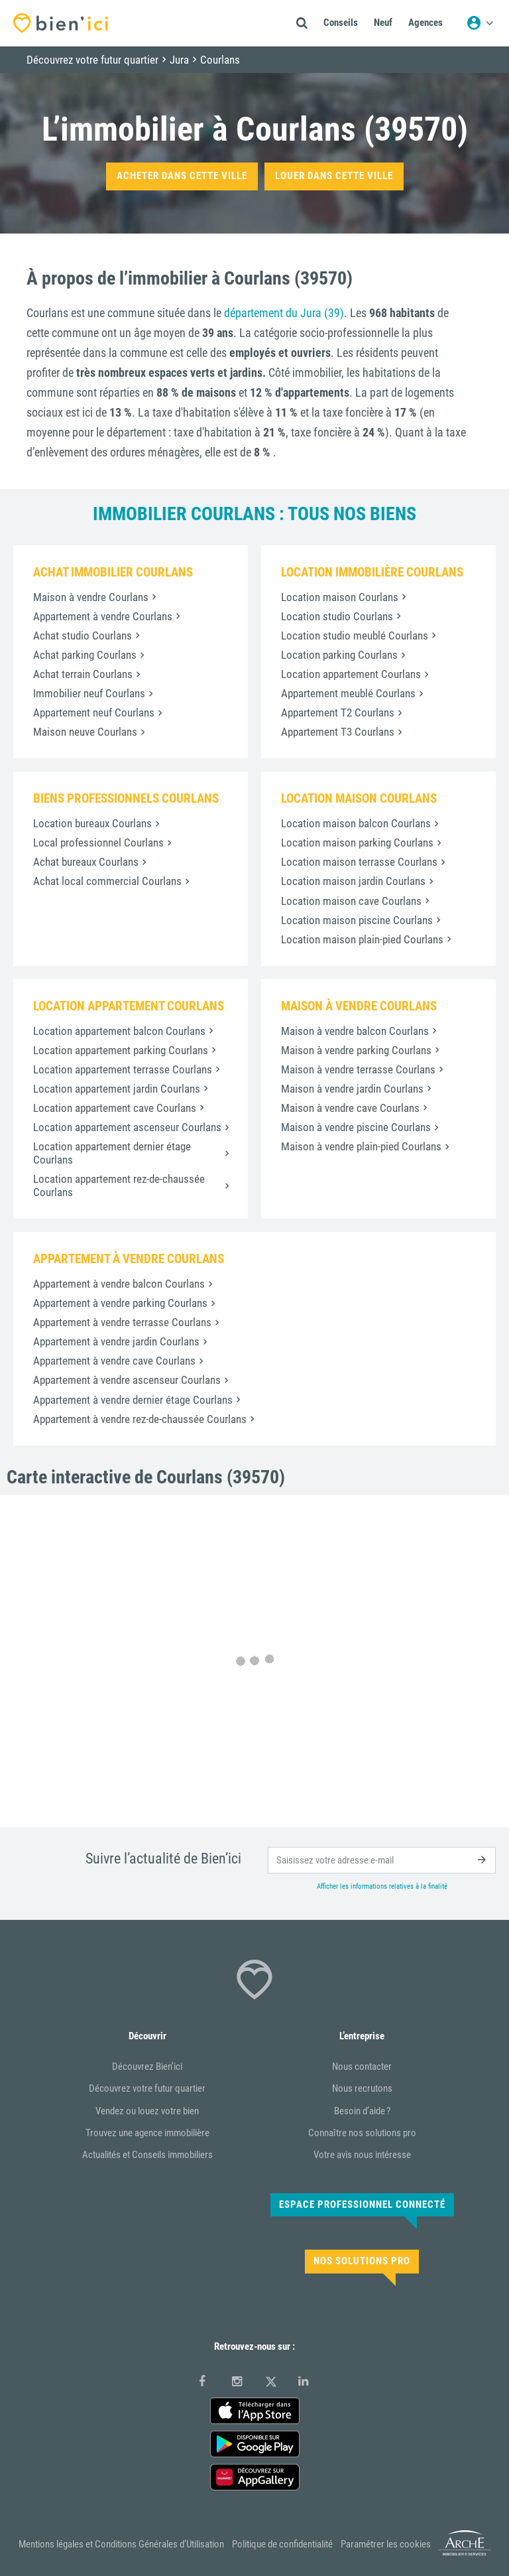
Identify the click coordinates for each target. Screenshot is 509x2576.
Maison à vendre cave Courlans (350, 1108)
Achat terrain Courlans (83, 674)
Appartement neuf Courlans (93, 712)
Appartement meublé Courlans (348, 693)
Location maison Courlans (339, 597)
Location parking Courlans (339, 654)
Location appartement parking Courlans (120, 1050)
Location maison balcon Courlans (356, 823)
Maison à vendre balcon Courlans (355, 1031)
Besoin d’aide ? (362, 2111)
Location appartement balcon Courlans (119, 1031)
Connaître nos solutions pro (362, 2133)
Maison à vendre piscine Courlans (356, 1127)
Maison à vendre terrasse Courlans (358, 1069)
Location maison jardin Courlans (353, 881)
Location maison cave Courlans (351, 901)
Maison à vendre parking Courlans (356, 1050)
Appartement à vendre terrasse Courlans (122, 1322)
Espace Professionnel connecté (362, 2204)
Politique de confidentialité (282, 2544)
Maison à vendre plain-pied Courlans (361, 1146)
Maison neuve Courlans (85, 731)
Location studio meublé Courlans (354, 635)
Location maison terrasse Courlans (359, 861)
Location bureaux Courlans (92, 823)
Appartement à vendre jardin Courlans (116, 1341)
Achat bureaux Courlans (86, 861)
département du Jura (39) (284, 313)
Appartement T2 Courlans (337, 712)
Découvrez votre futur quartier (147, 2088)
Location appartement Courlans (351, 674)
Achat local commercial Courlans (107, 881)
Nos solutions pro (361, 2261)
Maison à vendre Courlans (90, 597)
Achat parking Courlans (85, 654)
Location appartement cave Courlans (114, 1108)
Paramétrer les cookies (386, 2544)
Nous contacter (362, 2066)
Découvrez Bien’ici (147, 2066)
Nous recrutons (362, 2088)
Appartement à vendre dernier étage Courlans (133, 1399)
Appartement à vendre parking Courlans (120, 1303)
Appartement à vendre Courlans (102, 616)
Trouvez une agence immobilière (147, 2133)
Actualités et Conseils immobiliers (147, 2155)
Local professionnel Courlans (98, 842)
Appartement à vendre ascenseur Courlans (127, 1380)
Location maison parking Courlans (357, 842)
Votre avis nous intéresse (362, 2155)
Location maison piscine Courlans (357, 920)
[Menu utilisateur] (480, 23)
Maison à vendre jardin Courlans (352, 1088)
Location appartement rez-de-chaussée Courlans (119, 1185)
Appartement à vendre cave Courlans (114, 1360)
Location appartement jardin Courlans (116, 1088)
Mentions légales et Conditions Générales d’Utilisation (121, 2544)
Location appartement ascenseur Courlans (127, 1127)
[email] (382, 1860)
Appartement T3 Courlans (337, 731)
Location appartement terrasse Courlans (122, 1069)
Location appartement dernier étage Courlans (112, 1153)
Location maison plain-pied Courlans (362, 939)
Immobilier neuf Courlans (89, 693)
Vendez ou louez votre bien (147, 2111)
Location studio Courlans (337, 616)
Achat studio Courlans (82, 635)
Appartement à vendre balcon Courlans (119, 1283)
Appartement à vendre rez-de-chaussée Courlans (140, 1419)
